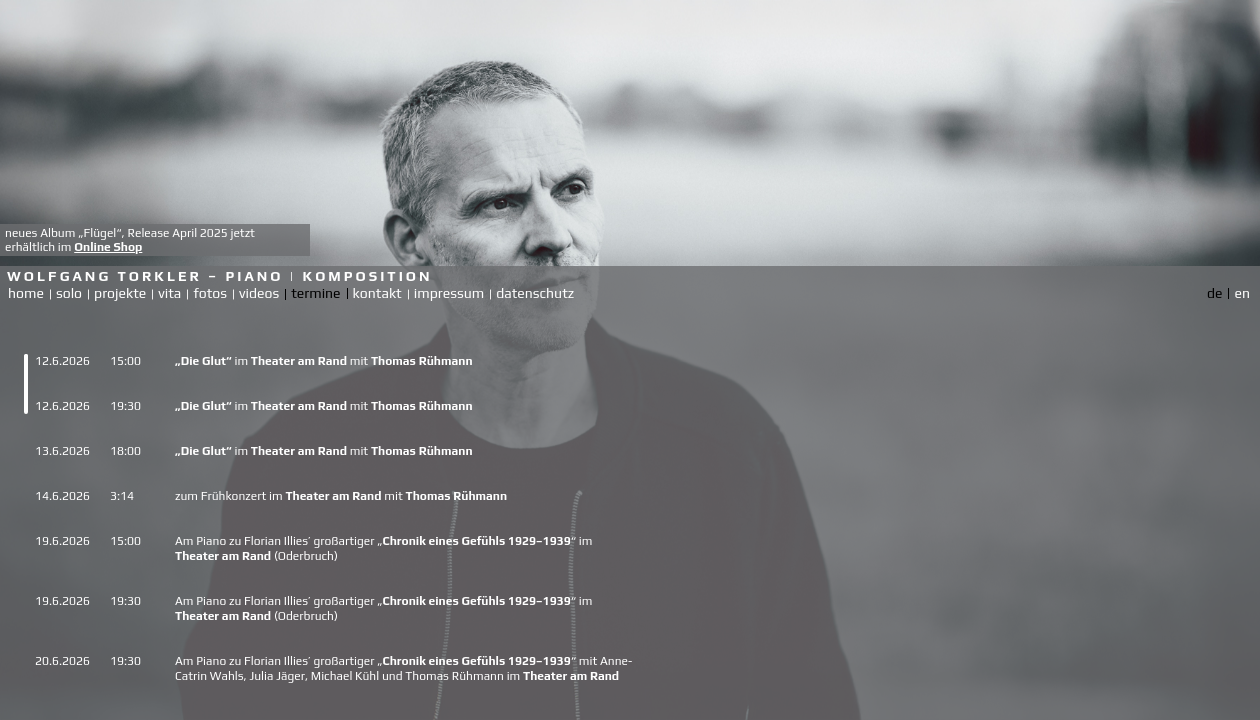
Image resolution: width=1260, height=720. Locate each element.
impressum (449, 293)
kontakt (377, 293)
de (1214, 293)
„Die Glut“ (203, 361)
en (1242, 293)
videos (259, 293)
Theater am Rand (299, 361)
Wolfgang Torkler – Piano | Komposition (220, 276)
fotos (210, 293)
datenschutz (535, 293)
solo (69, 293)
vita (169, 293)
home (26, 293)
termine (315, 293)
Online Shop (108, 247)
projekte (120, 293)
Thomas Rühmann (422, 361)
